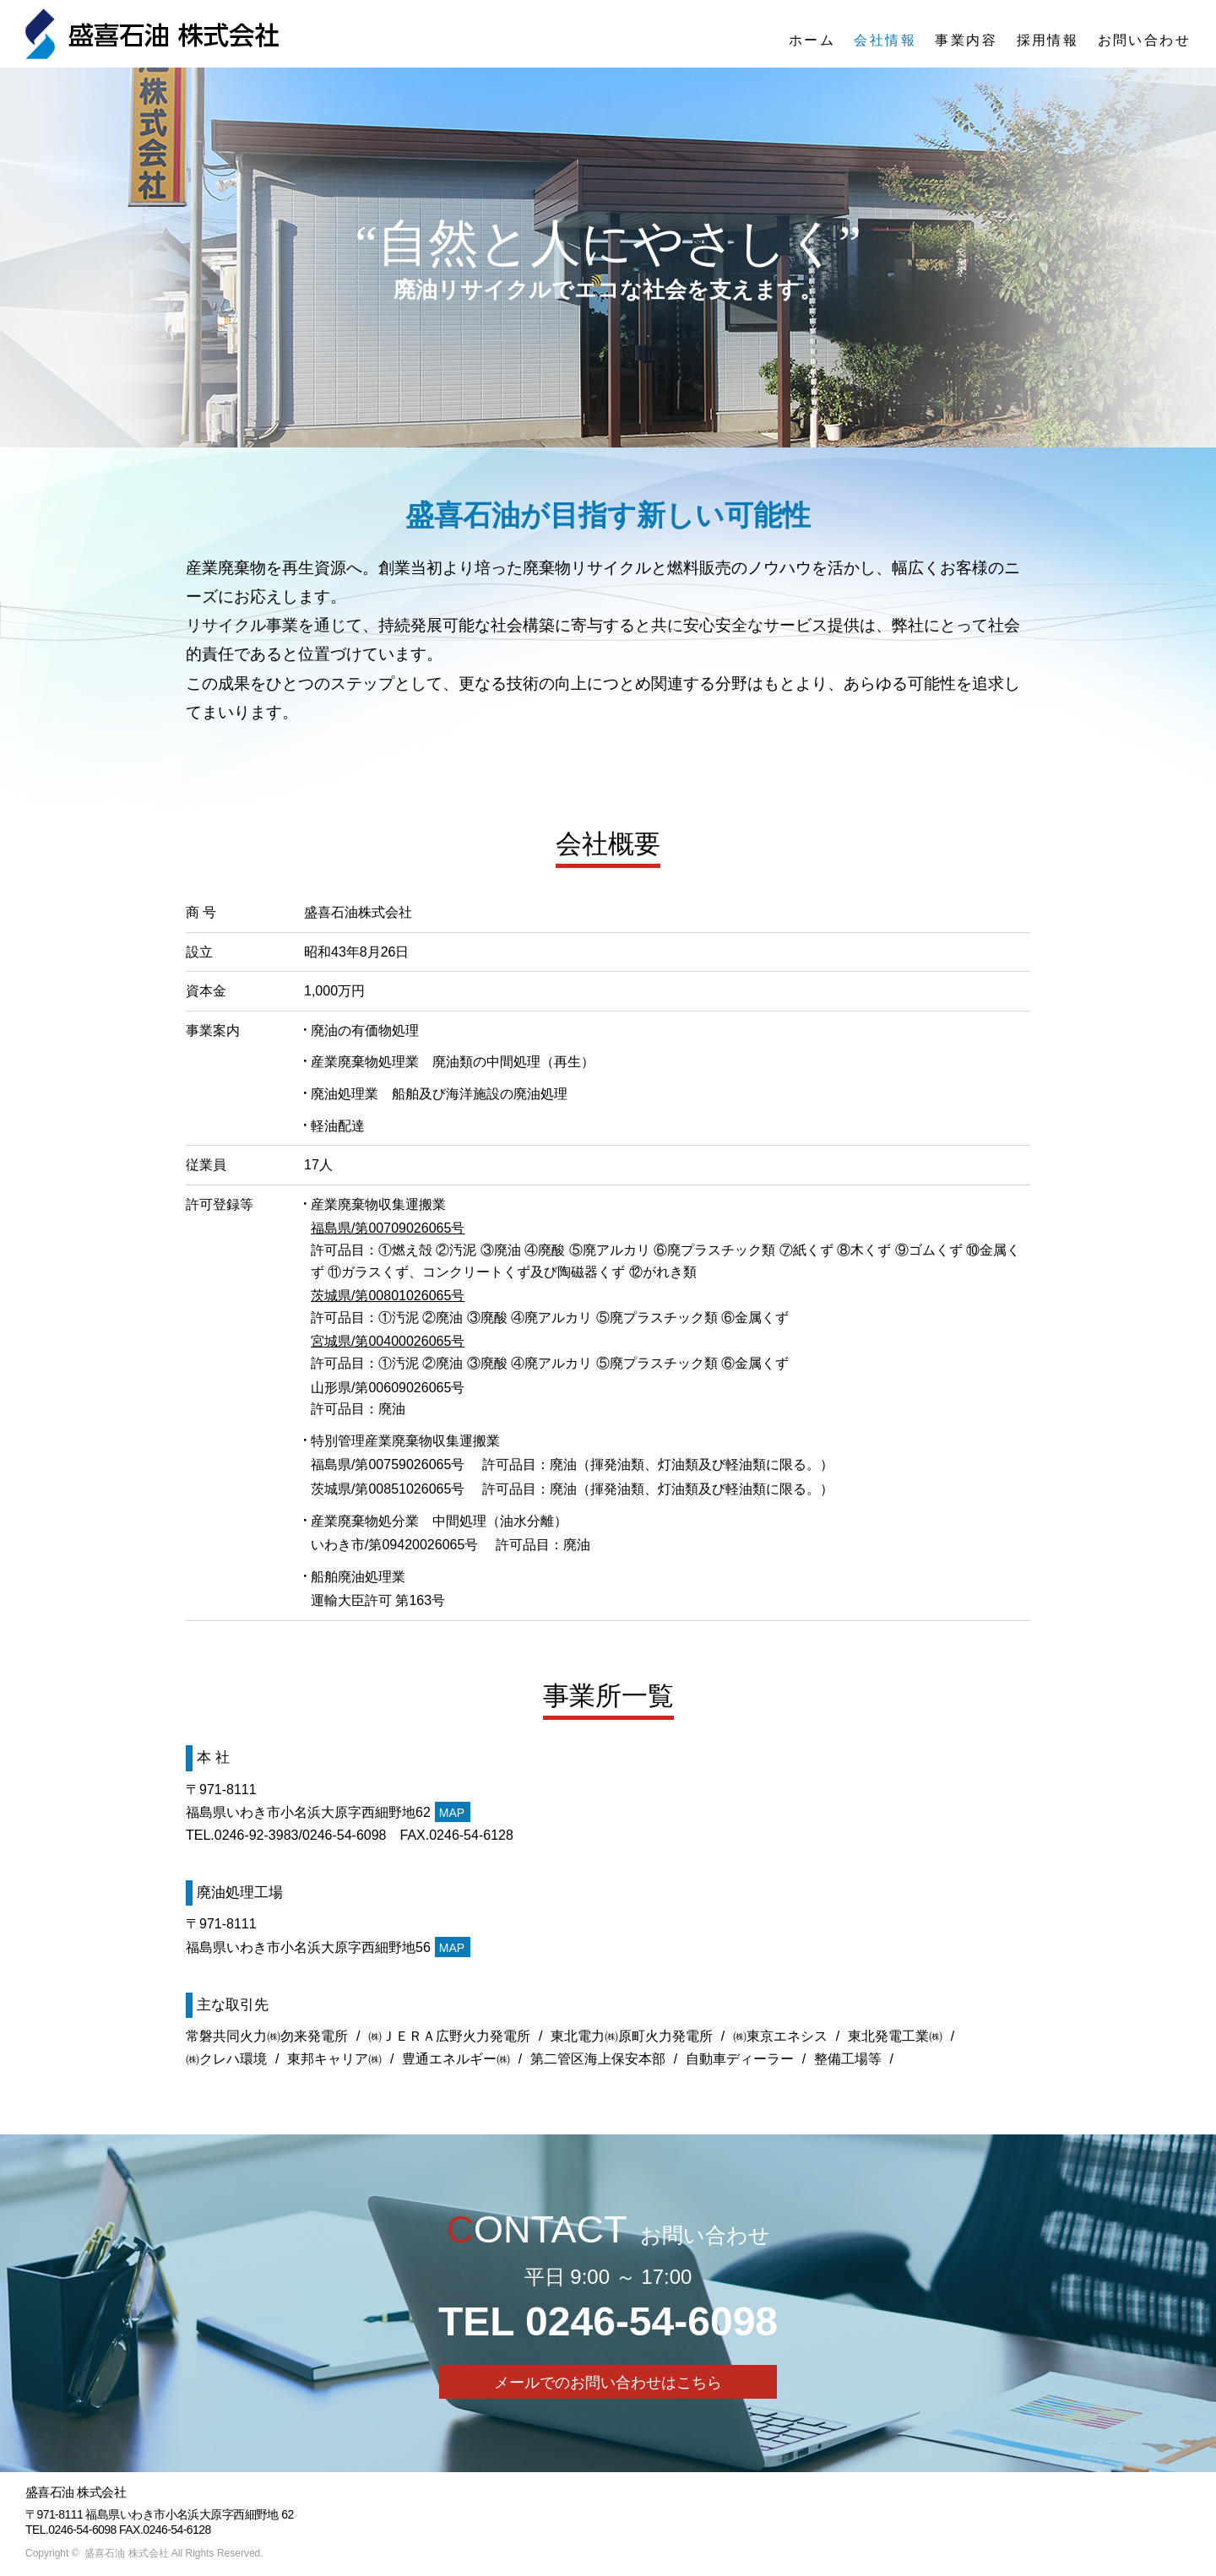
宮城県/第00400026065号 (387, 1341)
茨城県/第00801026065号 (387, 1295)
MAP (451, 1812)
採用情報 (1048, 40)
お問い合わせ (1144, 40)
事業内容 (966, 40)
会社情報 (885, 40)
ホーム (812, 40)
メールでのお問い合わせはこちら (608, 2382)
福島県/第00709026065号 (387, 1228)
